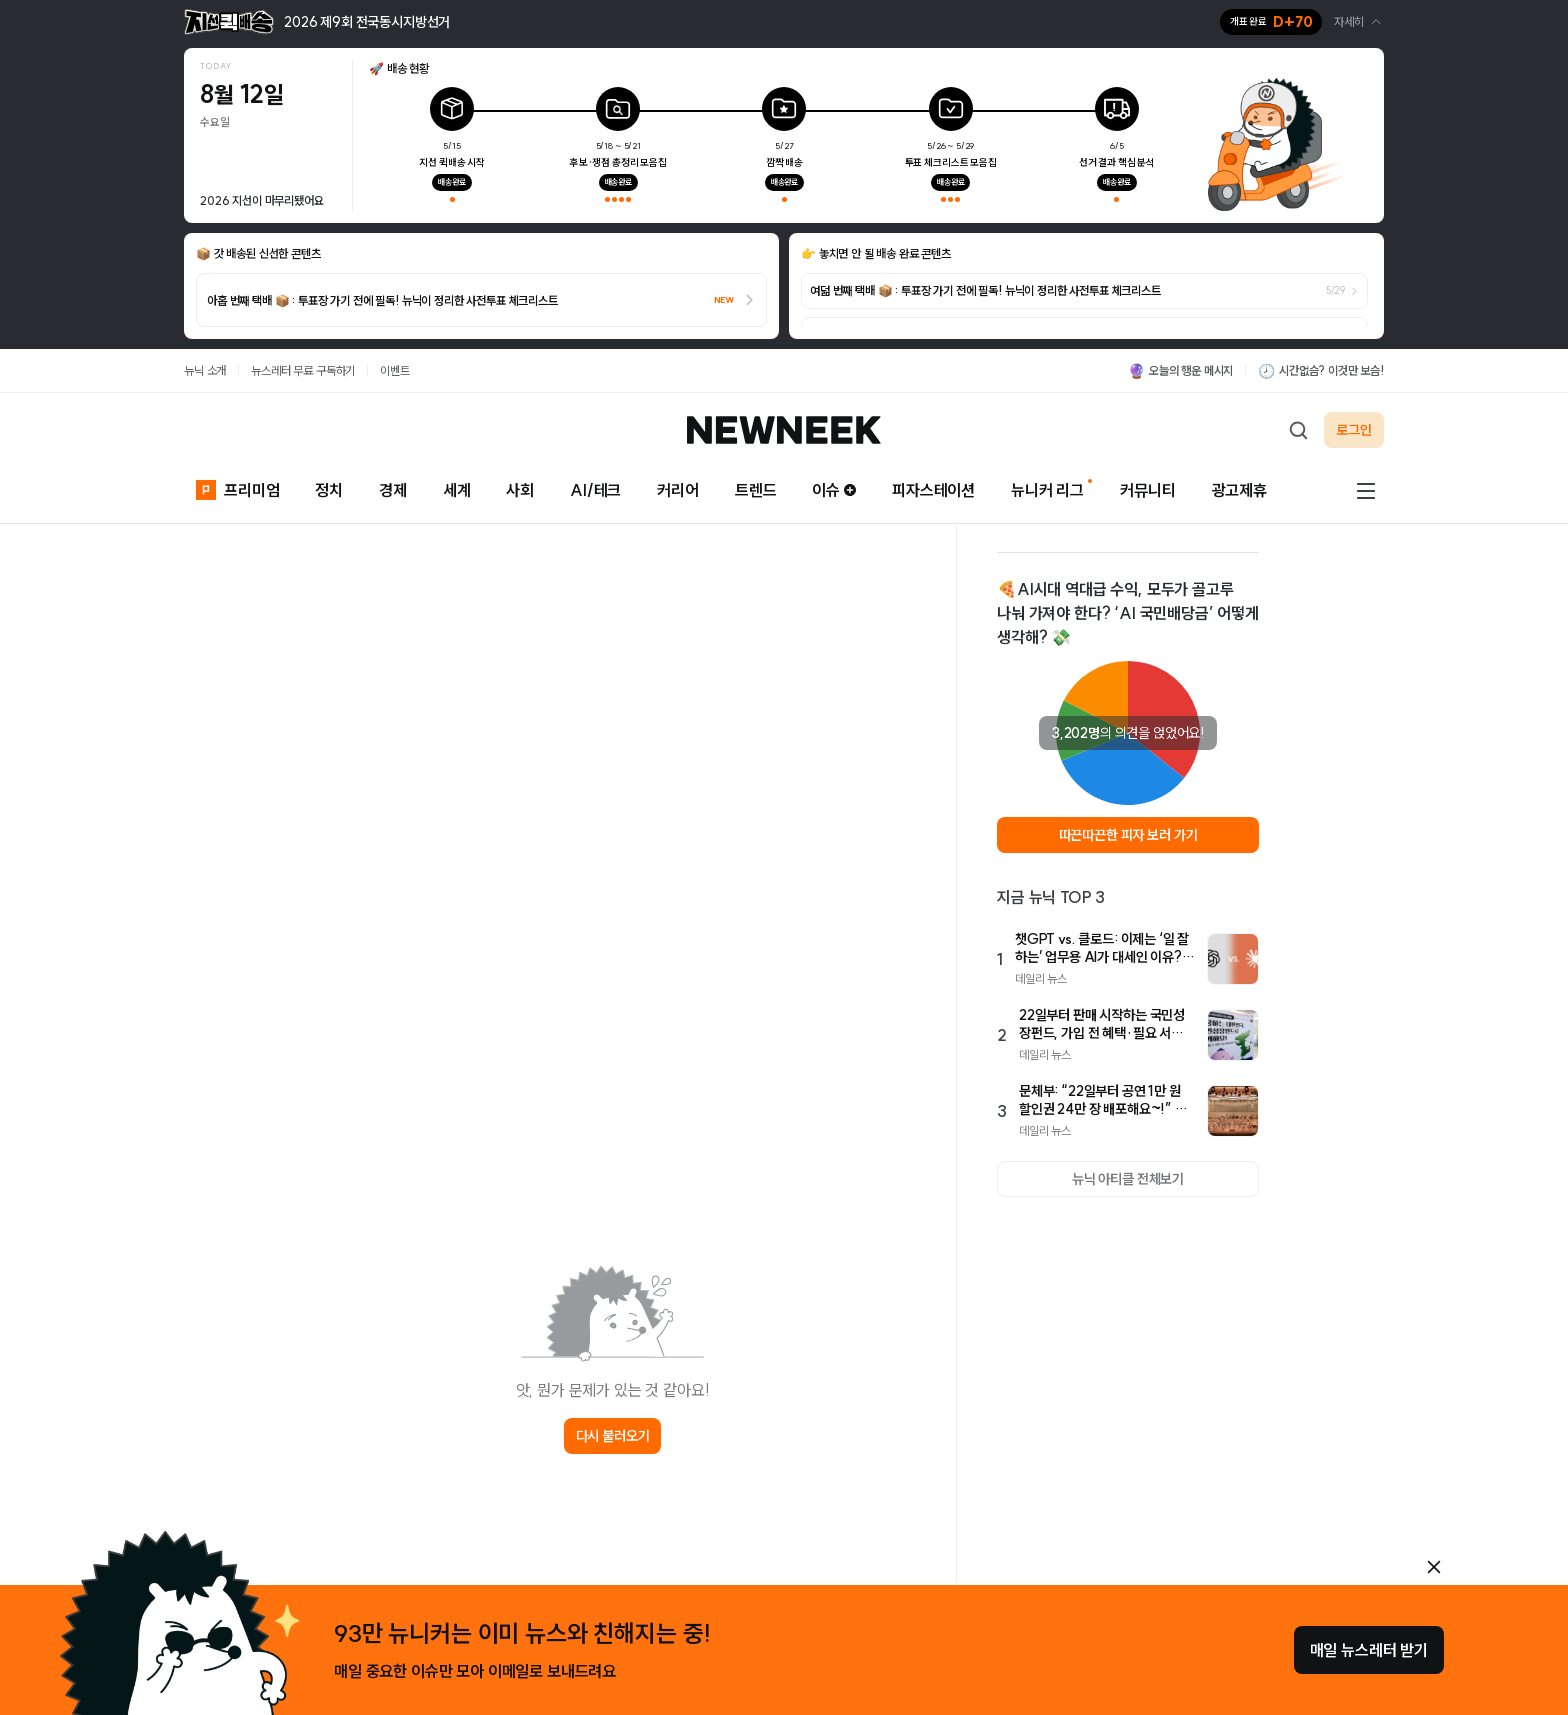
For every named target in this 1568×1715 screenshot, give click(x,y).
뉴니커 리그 (1047, 490)
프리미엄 (237, 488)
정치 (329, 490)
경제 (393, 490)
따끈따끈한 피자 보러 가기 (1128, 835)
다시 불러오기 (613, 1436)
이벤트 (395, 370)
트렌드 (756, 490)
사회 (520, 490)
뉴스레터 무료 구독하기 (303, 370)
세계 (457, 490)
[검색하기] (1298, 430)
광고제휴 (1239, 490)
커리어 (678, 490)
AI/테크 (595, 490)
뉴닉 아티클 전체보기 (1128, 1179)
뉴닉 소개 (205, 370)
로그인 (1354, 430)
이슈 (834, 490)
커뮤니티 (1147, 490)
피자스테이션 (933, 490)
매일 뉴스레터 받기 (1369, 1650)
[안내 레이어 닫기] (1434, 1567)
